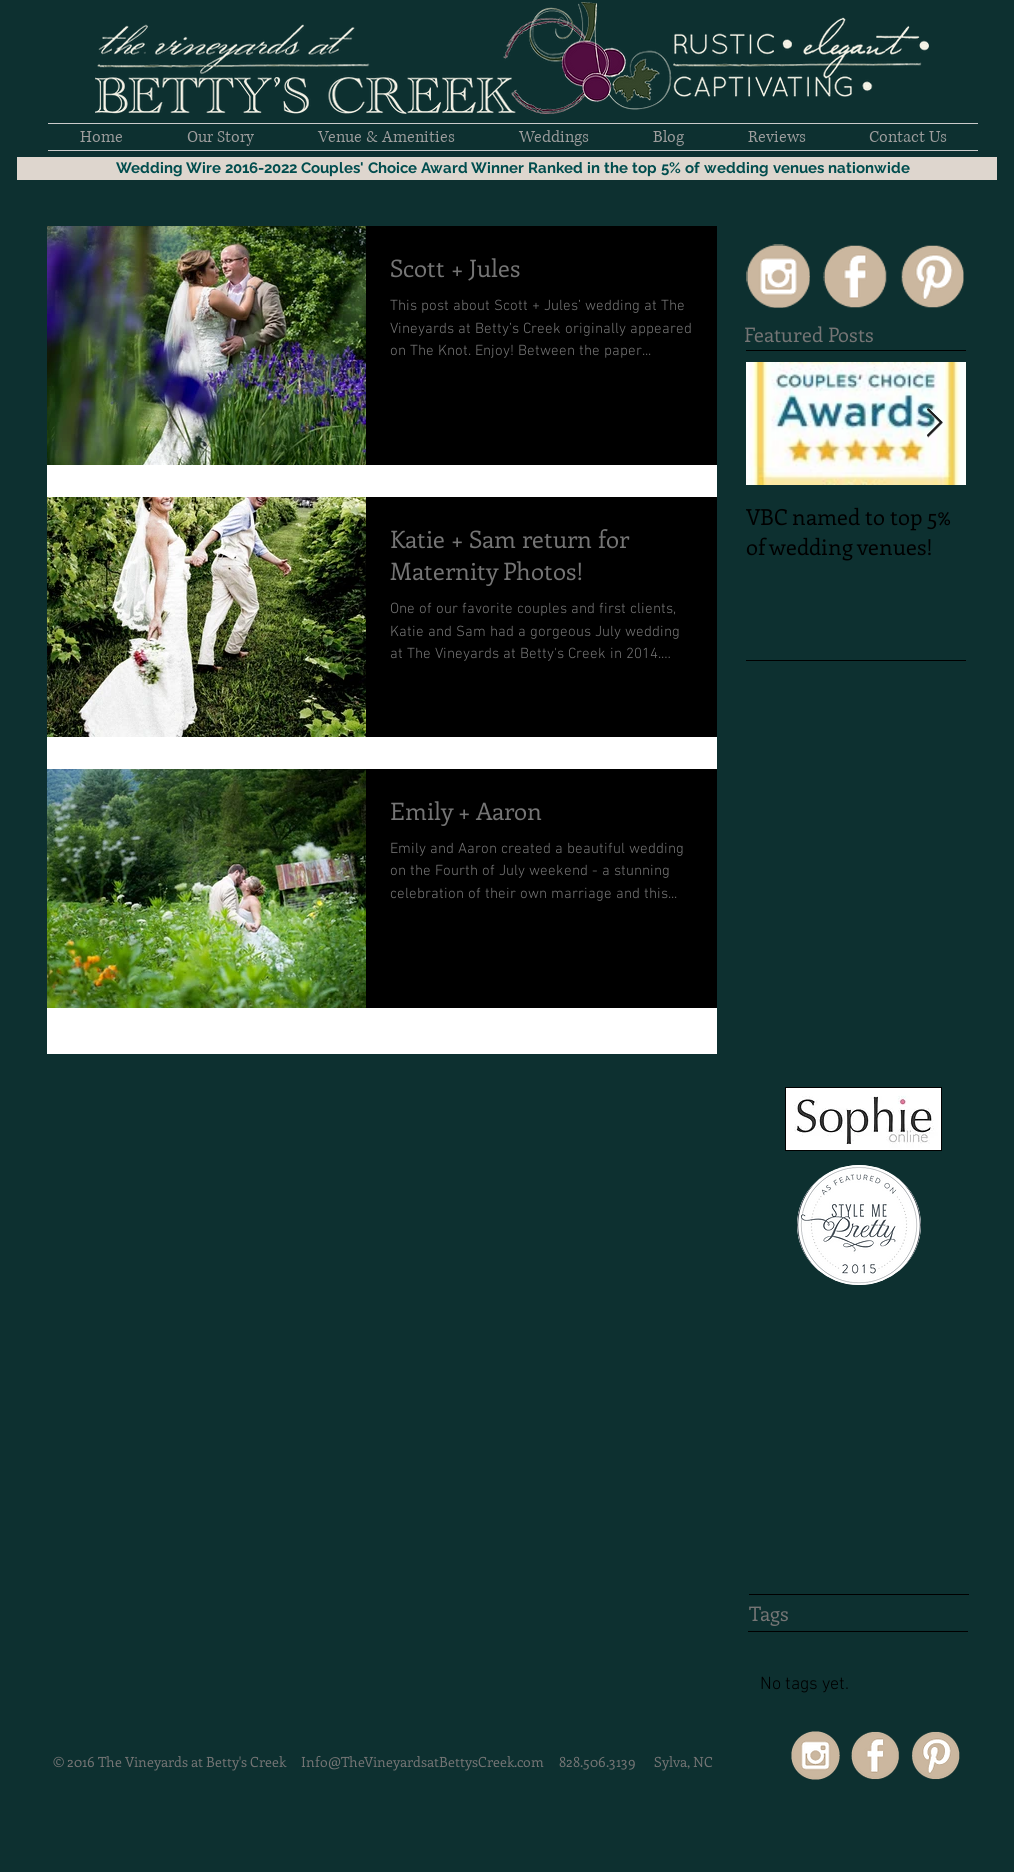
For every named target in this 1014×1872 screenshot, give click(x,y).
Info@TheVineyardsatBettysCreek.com (422, 1761)
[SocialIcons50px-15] (778, 276)
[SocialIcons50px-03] (932, 276)
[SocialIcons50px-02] (855, 276)
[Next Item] (934, 423)
